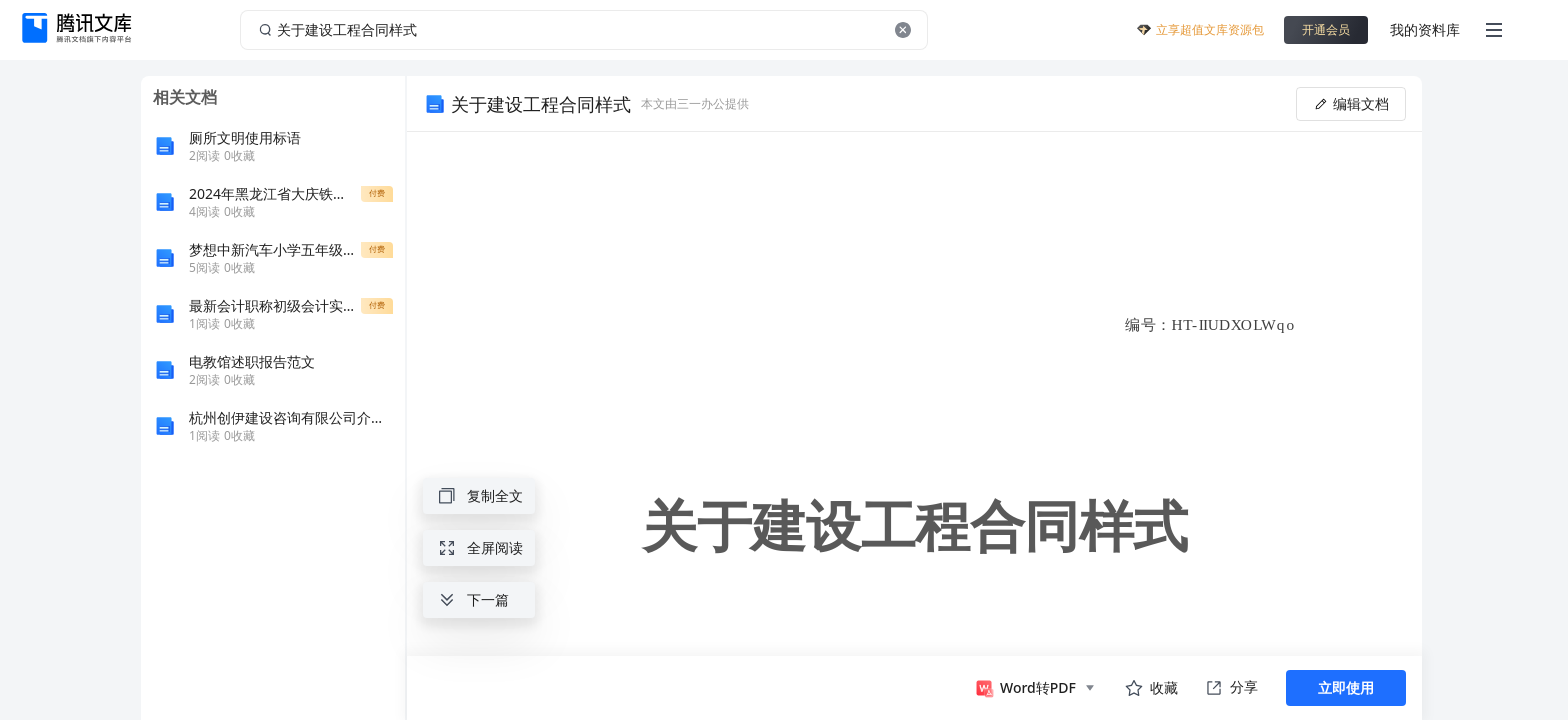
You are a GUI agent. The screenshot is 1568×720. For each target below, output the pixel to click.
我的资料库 (1425, 29)
